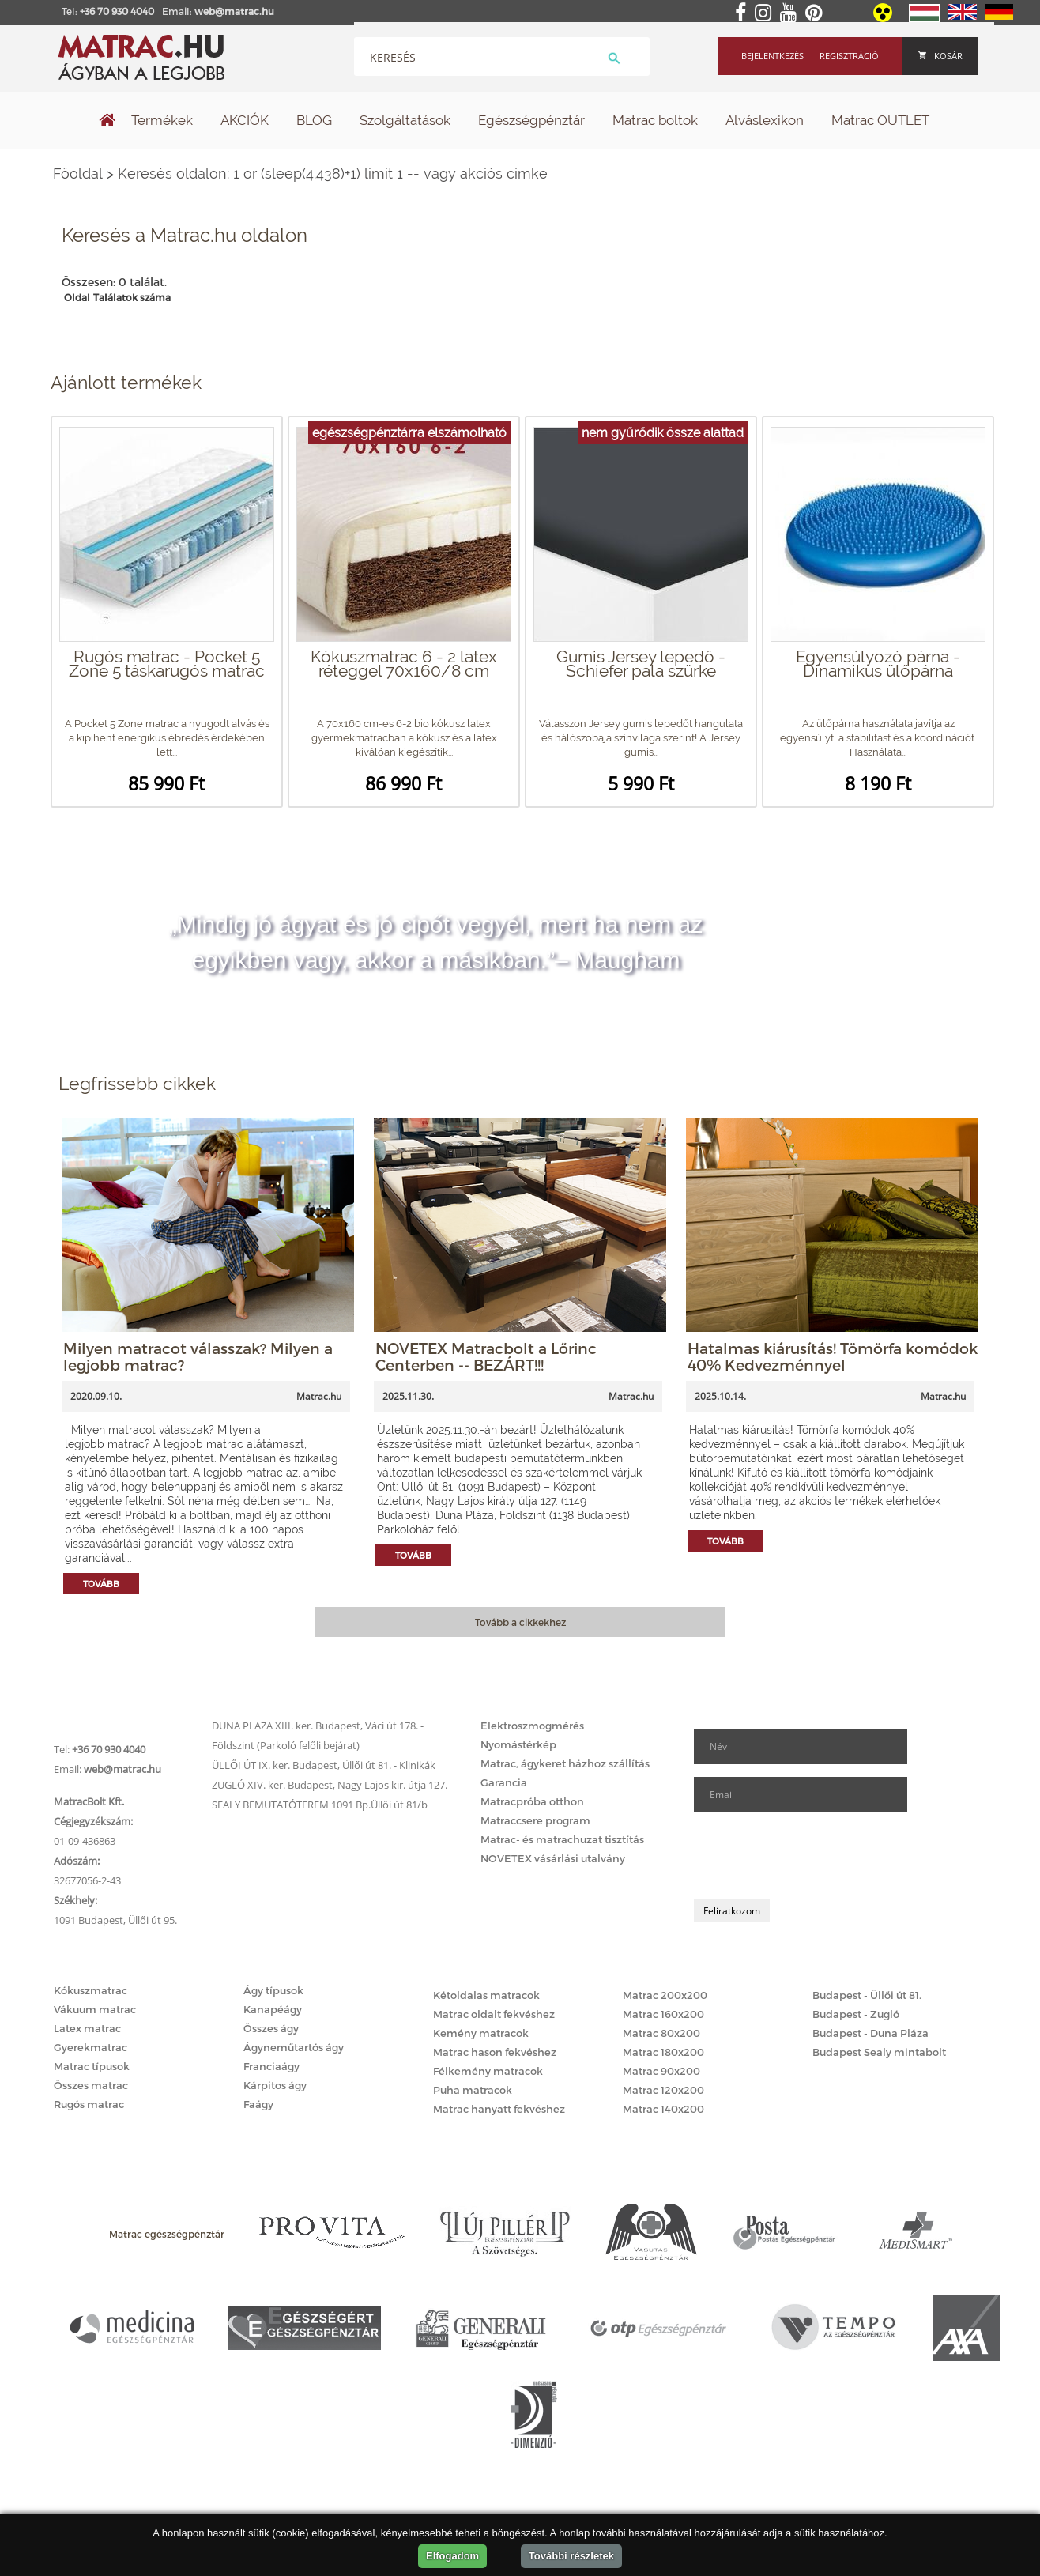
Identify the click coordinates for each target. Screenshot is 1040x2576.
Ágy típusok (273, 1990)
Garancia (503, 1782)
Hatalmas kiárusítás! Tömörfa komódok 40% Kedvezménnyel (833, 1356)
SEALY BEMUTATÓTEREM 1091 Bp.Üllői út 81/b (320, 1804)
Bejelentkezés (772, 56)
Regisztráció (849, 56)
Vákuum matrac (95, 2009)
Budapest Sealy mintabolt (879, 2052)
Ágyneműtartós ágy (293, 2047)
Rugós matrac (89, 2104)
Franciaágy (271, 2066)
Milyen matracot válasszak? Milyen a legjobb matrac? (198, 1356)
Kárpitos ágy (275, 2085)
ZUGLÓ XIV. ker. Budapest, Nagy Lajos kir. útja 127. (329, 1785)
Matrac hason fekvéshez (494, 2052)
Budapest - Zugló (855, 2014)
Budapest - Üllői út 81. (866, 1995)
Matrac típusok (92, 2066)
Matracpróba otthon (532, 1801)
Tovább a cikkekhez (520, 1621)
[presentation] (814, 1856)
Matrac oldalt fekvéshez (494, 2014)
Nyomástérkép (518, 1744)
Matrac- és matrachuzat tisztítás (562, 1839)
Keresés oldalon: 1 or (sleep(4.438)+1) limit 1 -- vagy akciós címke (333, 173)
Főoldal (78, 173)
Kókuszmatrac (90, 1990)
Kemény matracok (481, 2033)
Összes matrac (91, 2085)
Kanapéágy (272, 2009)
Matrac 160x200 (663, 2014)
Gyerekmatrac (90, 2047)
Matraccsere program (535, 1820)
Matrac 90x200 (661, 2071)
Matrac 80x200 (661, 2033)
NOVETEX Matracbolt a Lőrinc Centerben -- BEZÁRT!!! (486, 1356)
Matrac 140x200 (663, 2109)
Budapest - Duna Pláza (870, 2033)
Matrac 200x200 (665, 1995)
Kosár (940, 56)
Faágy (258, 2104)
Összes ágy (271, 2028)
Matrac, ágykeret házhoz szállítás (565, 1763)
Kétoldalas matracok (486, 1995)
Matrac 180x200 (663, 2052)
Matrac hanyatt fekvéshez (499, 2109)
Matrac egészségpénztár (166, 2233)
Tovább (101, 1583)
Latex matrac (87, 2028)
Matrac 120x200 (663, 2090)
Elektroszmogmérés (532, 1725)
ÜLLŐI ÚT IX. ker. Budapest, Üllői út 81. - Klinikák (323, 1765)
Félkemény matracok (488, 2071)
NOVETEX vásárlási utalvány (552, 1858)
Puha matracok (472, 2090)
